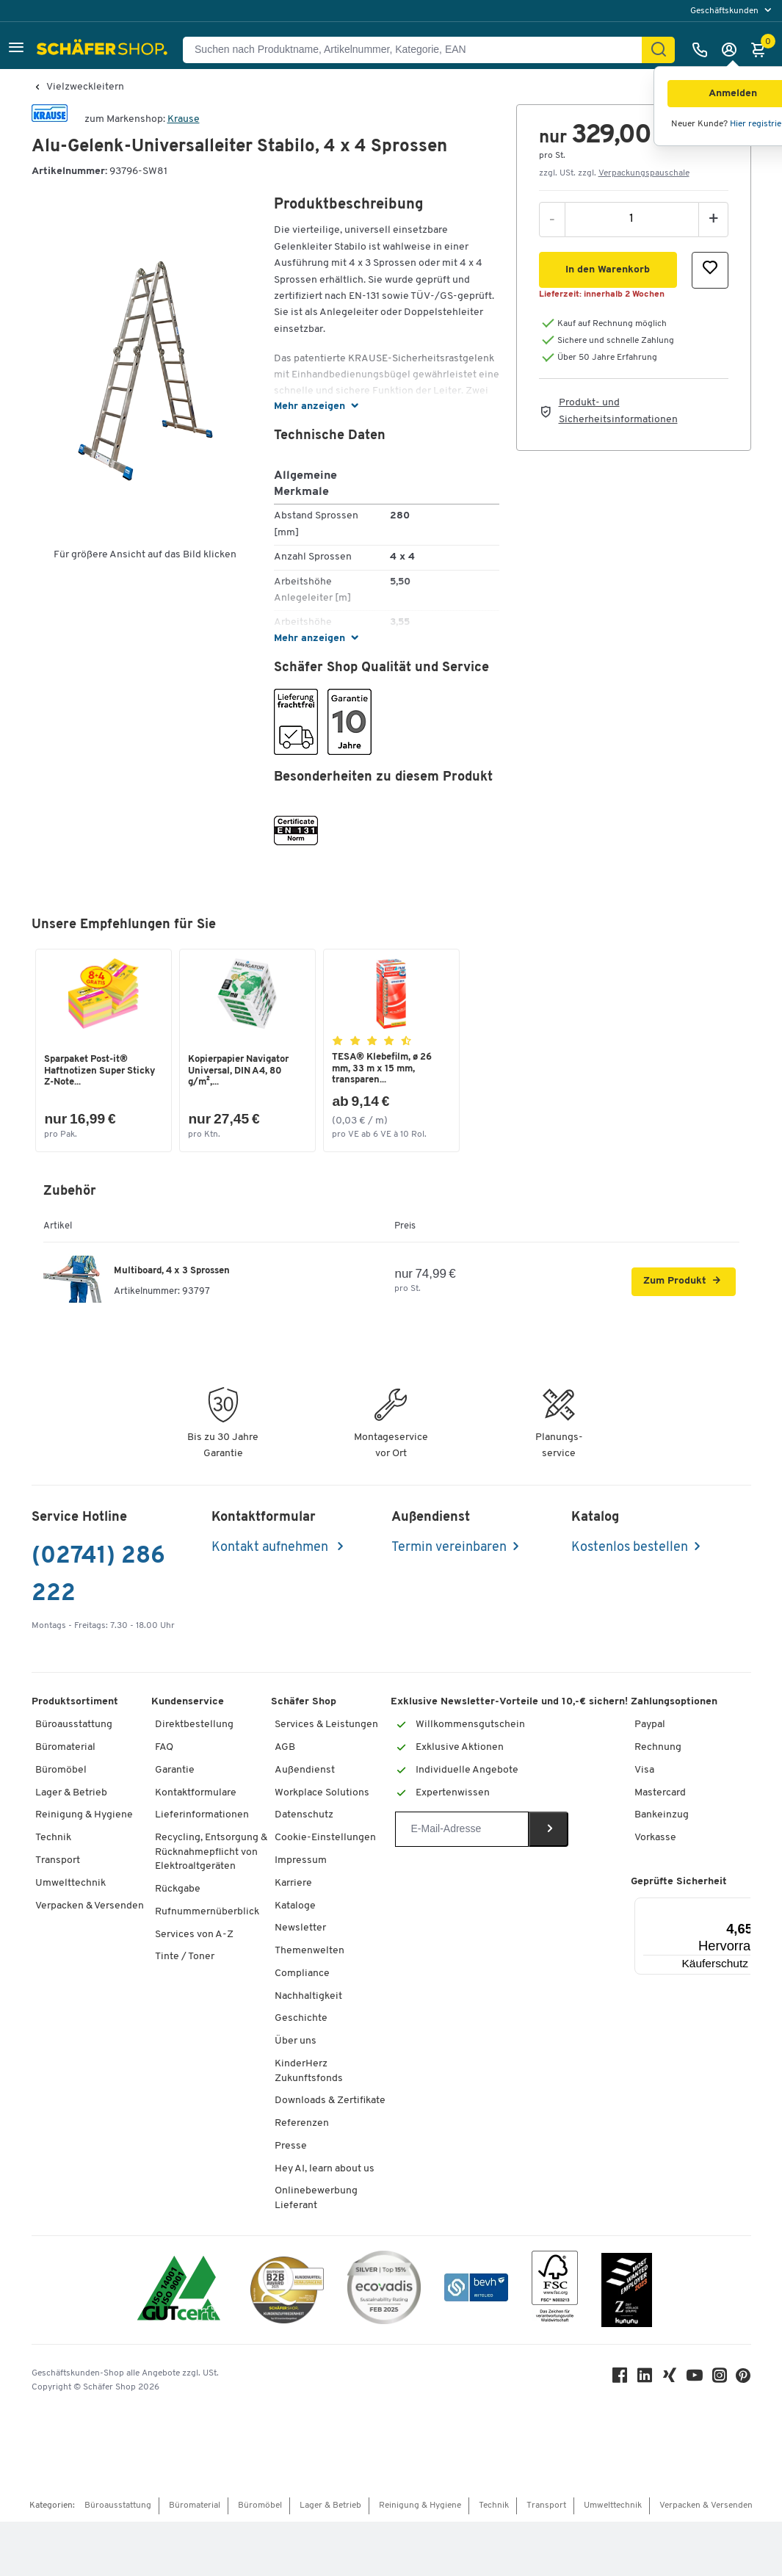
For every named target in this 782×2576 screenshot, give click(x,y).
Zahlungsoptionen (674, 1702)
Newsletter (300, 1928)
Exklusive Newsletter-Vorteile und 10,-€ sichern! (509, 1702)
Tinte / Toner (184, 1957)
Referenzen (302, 2123)
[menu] (732, 10)
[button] (16, 49)
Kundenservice (187, 1702)
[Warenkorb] (762, 50)
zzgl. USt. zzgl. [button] (614, 173)
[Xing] (670, 2379)
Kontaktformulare (195, 1792)
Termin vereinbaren (449, 1548)
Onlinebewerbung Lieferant (316, 2199)
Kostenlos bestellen (629, 1548)
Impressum (301, 1860)
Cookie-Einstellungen (325, 1837)
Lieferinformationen (202, 1815)
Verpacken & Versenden (89, 1905)
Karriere (293, 1883)
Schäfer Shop (303, 1702)
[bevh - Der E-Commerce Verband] (476, 2290)
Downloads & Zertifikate (330, 2101)
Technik (53, 1837)
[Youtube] (695, 2379)
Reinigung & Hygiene (84, 1815)
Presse (291, 2146)
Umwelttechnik (70, 1883)
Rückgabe (177, 1889)
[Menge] (631, 218)
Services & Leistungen (326, 1724)
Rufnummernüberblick (207, 1911)
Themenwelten (309, 1950)
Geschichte (301, 2019)
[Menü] (750, 1906)
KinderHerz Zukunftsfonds (309, 2071)
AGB (285, 1747)
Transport (57, 1860)
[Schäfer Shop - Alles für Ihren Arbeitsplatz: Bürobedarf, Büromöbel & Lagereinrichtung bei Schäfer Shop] (104, 50)
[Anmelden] (732, 50)
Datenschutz (304, 1815)
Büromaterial (65, 1747)
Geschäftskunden (725, 11)
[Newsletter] (461, 1829)
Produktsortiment (75, 1702)
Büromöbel (61, 1770)
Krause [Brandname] (183, 119)
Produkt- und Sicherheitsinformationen (618, 410)
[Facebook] (620, 2379)
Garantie (175, 1770)
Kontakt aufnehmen (271, 1548)
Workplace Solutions (322, 1792)
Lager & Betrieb (71, 1792)
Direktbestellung (194, 1724)
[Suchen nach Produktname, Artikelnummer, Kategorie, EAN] (418, 50)
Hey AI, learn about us (324, 2168)
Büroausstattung (73, 1724)
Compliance (302, 1973)
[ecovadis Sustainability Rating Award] (384, 2290)
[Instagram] (720, 2379)
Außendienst (305, 1770)
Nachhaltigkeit (308, 1996)
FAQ (164, 1747)
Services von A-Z (194, 1934)
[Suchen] (658, 49)
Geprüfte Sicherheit (679, 1881)
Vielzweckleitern (85, 87)
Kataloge (295, 1905)
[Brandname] (50, 119)
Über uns (295, 2041)
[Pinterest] (743, 2379)
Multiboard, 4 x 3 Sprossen (172, 1271)
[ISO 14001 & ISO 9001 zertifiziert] (179, 2290)
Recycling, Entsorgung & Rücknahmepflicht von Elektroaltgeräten (211, 1852)
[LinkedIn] (645, 2379)
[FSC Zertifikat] (555, 2290)
